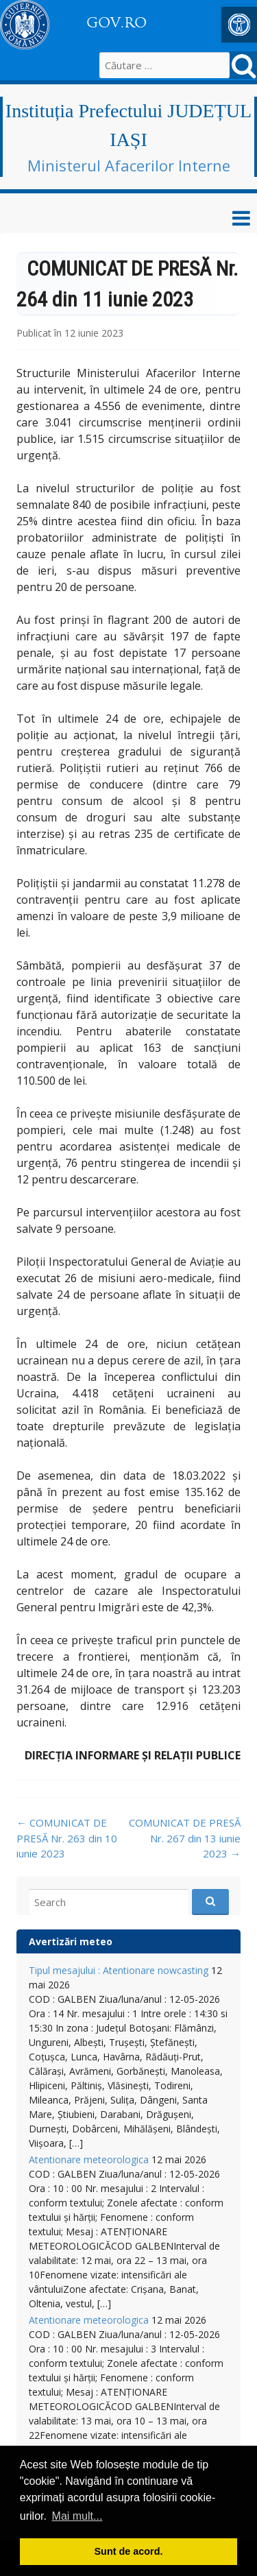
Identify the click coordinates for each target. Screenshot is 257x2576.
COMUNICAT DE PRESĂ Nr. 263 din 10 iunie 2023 (66, 1838)
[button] (239, 25)
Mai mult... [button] (77, 2516)
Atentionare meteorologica (89, 2159)
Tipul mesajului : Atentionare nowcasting (118, 1970)
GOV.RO (116, 23)
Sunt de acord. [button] (129, 2551)
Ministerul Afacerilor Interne (128, 165)
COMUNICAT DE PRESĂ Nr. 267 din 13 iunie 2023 (185, 1838)
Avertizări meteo (70, 1941)
